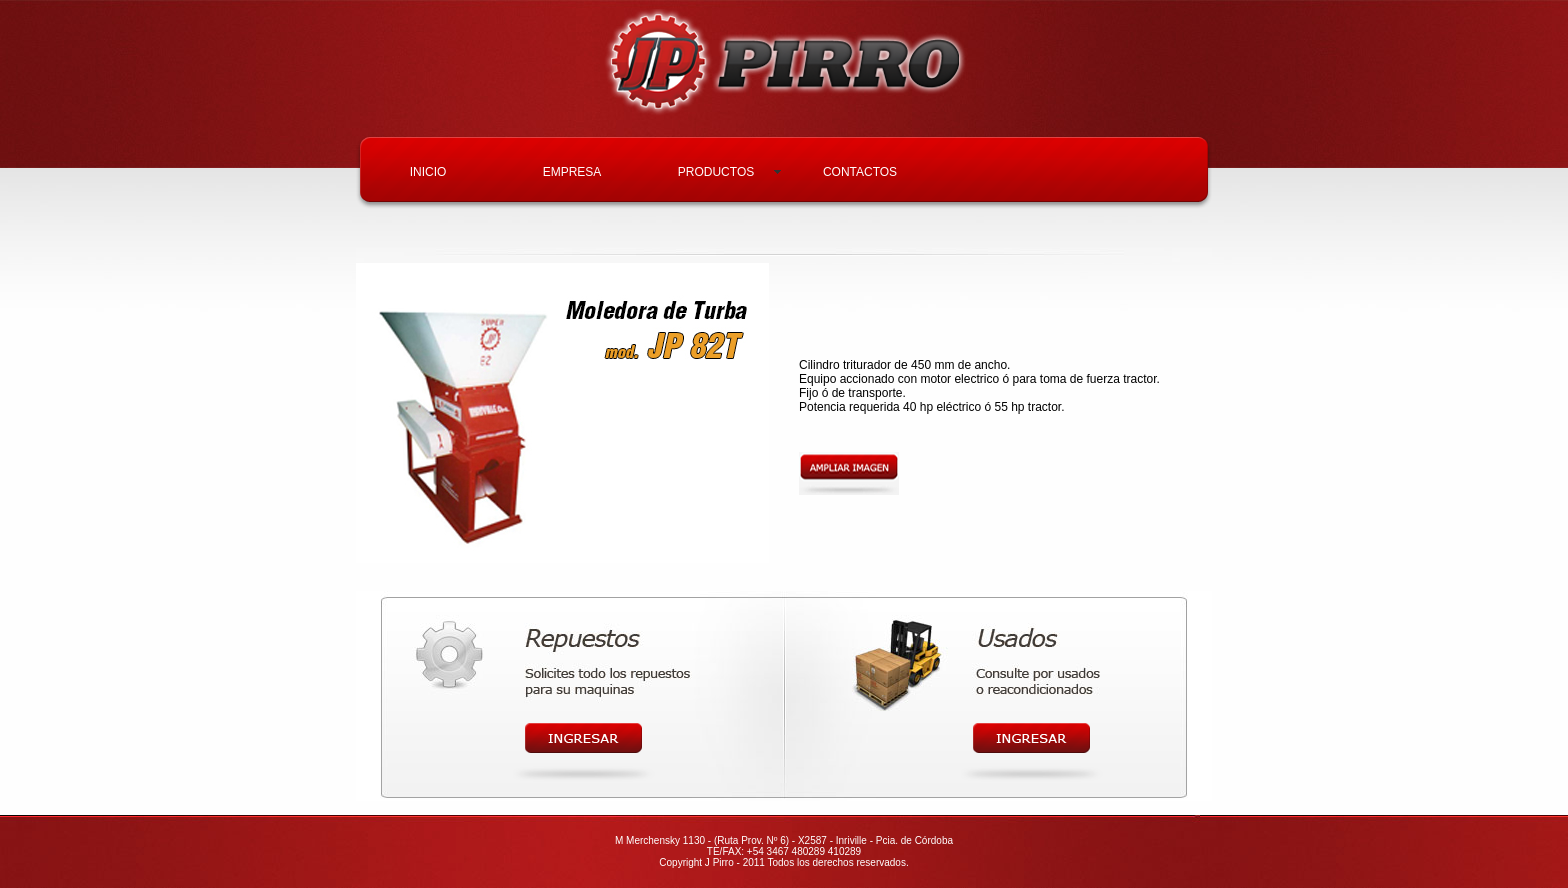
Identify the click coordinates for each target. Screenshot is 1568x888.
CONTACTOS (860, 172)
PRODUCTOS (716, 172)
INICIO (428, 172)
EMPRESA (572, 172)
